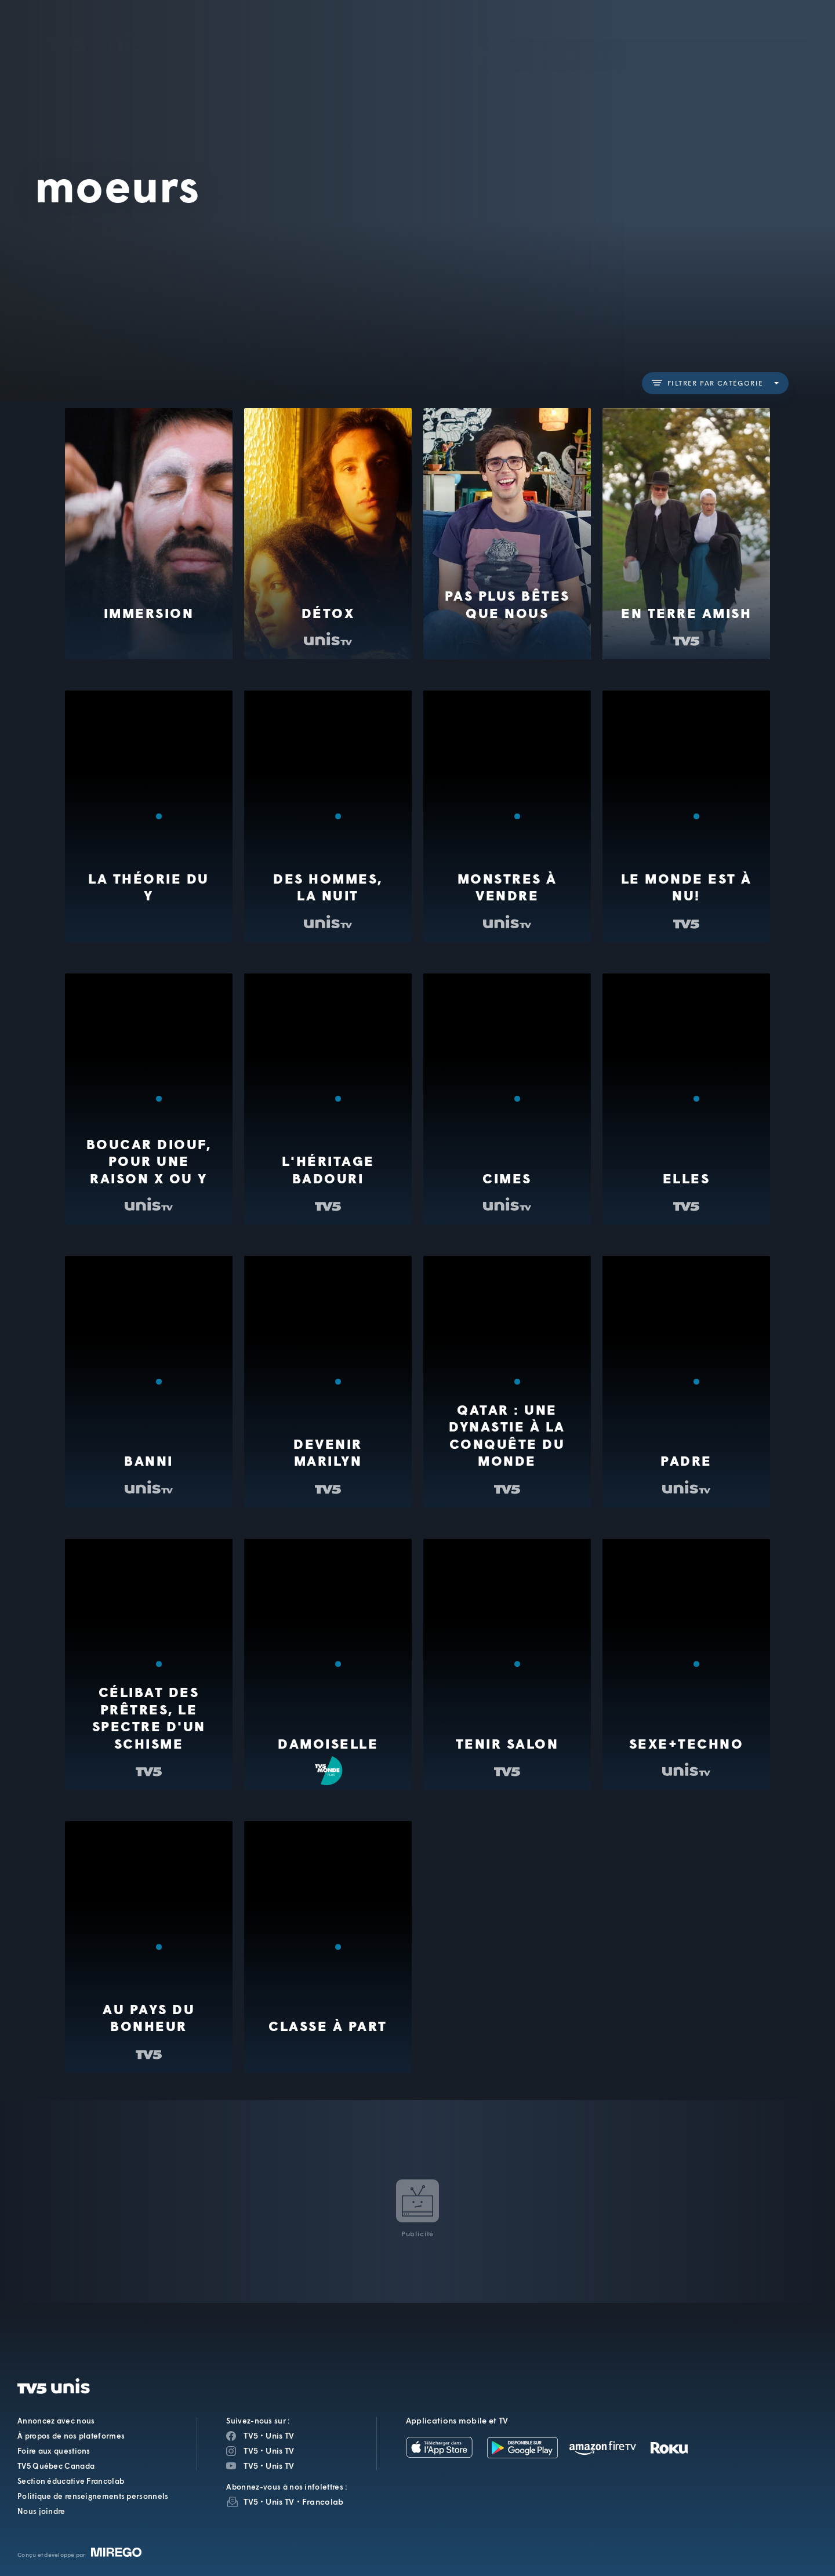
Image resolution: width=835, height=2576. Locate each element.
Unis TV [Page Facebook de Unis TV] (280, 2435)
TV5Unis (95, 25)
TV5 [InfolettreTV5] (251, 2501)
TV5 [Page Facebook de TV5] (251, 2435)
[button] (629, 38)
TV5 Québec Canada (56, 2465)
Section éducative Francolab (70, 2481)
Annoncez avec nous (56, 2420)
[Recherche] (786, 37)
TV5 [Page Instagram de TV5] (251, 2450)
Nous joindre (41, 2511)
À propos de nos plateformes (71, 2435)
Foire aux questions (53, 2450)
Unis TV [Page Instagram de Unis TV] (280, 2450)
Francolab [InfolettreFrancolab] (323, 2501)
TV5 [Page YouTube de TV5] (251, 2465)
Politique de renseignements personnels (92, 2496)
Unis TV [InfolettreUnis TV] (280, 2501)
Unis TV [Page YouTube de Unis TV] (280, 2465)
